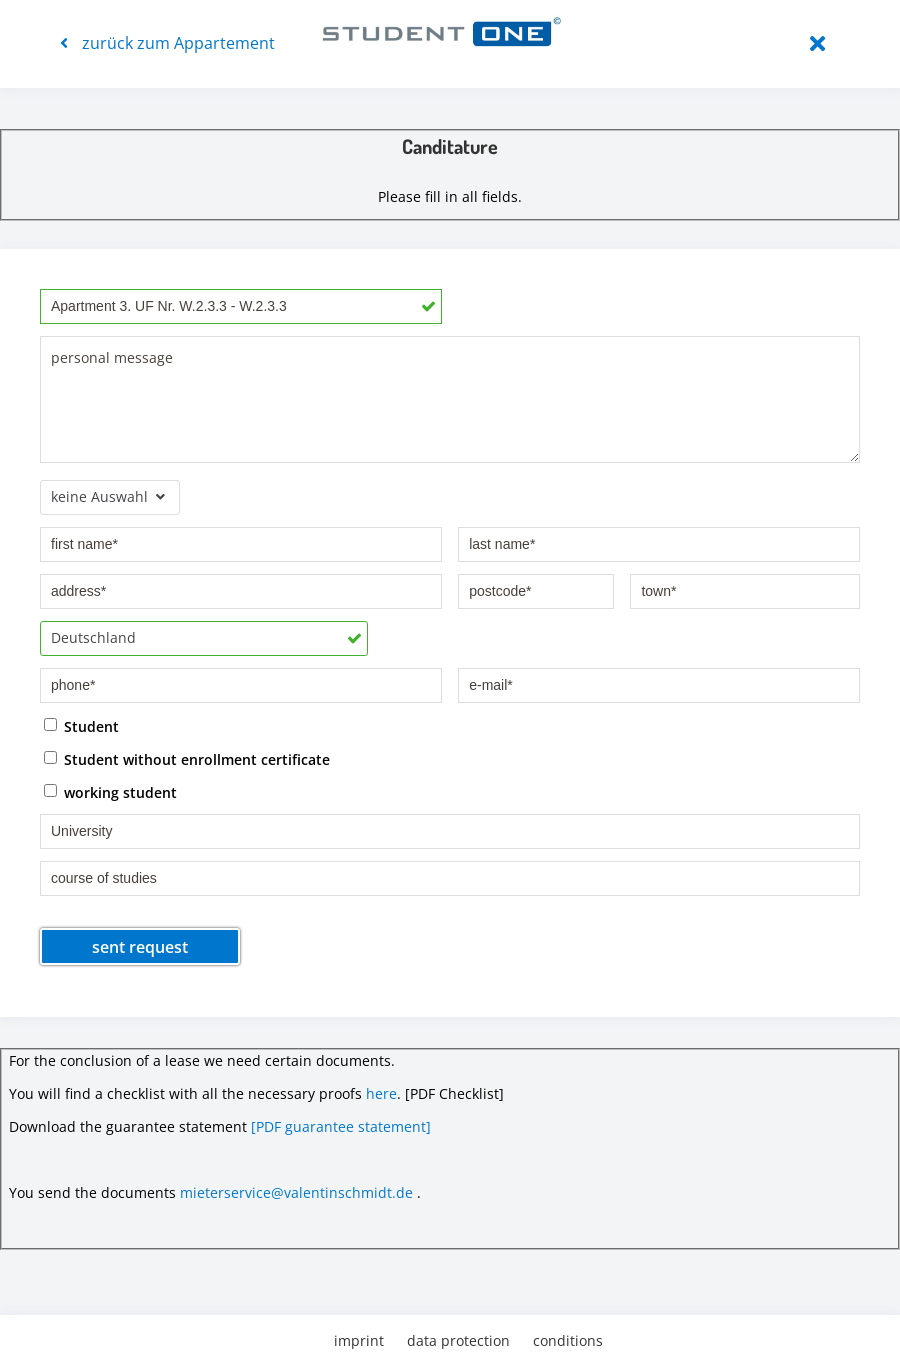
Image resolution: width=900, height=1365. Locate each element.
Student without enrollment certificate (197, 758)
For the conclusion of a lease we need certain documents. (202, 1060)
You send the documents (92, 1192)
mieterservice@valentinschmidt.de (296, 1192)
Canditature (450, 146)
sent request (140, 947)
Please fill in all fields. (450, 196)
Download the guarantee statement (128, 1126)
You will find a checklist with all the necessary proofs (185, 1093)
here (381, 1093)
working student (120, 791)
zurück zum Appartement (167, 43)
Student (91, 725)
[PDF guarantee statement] (341, 1126)
